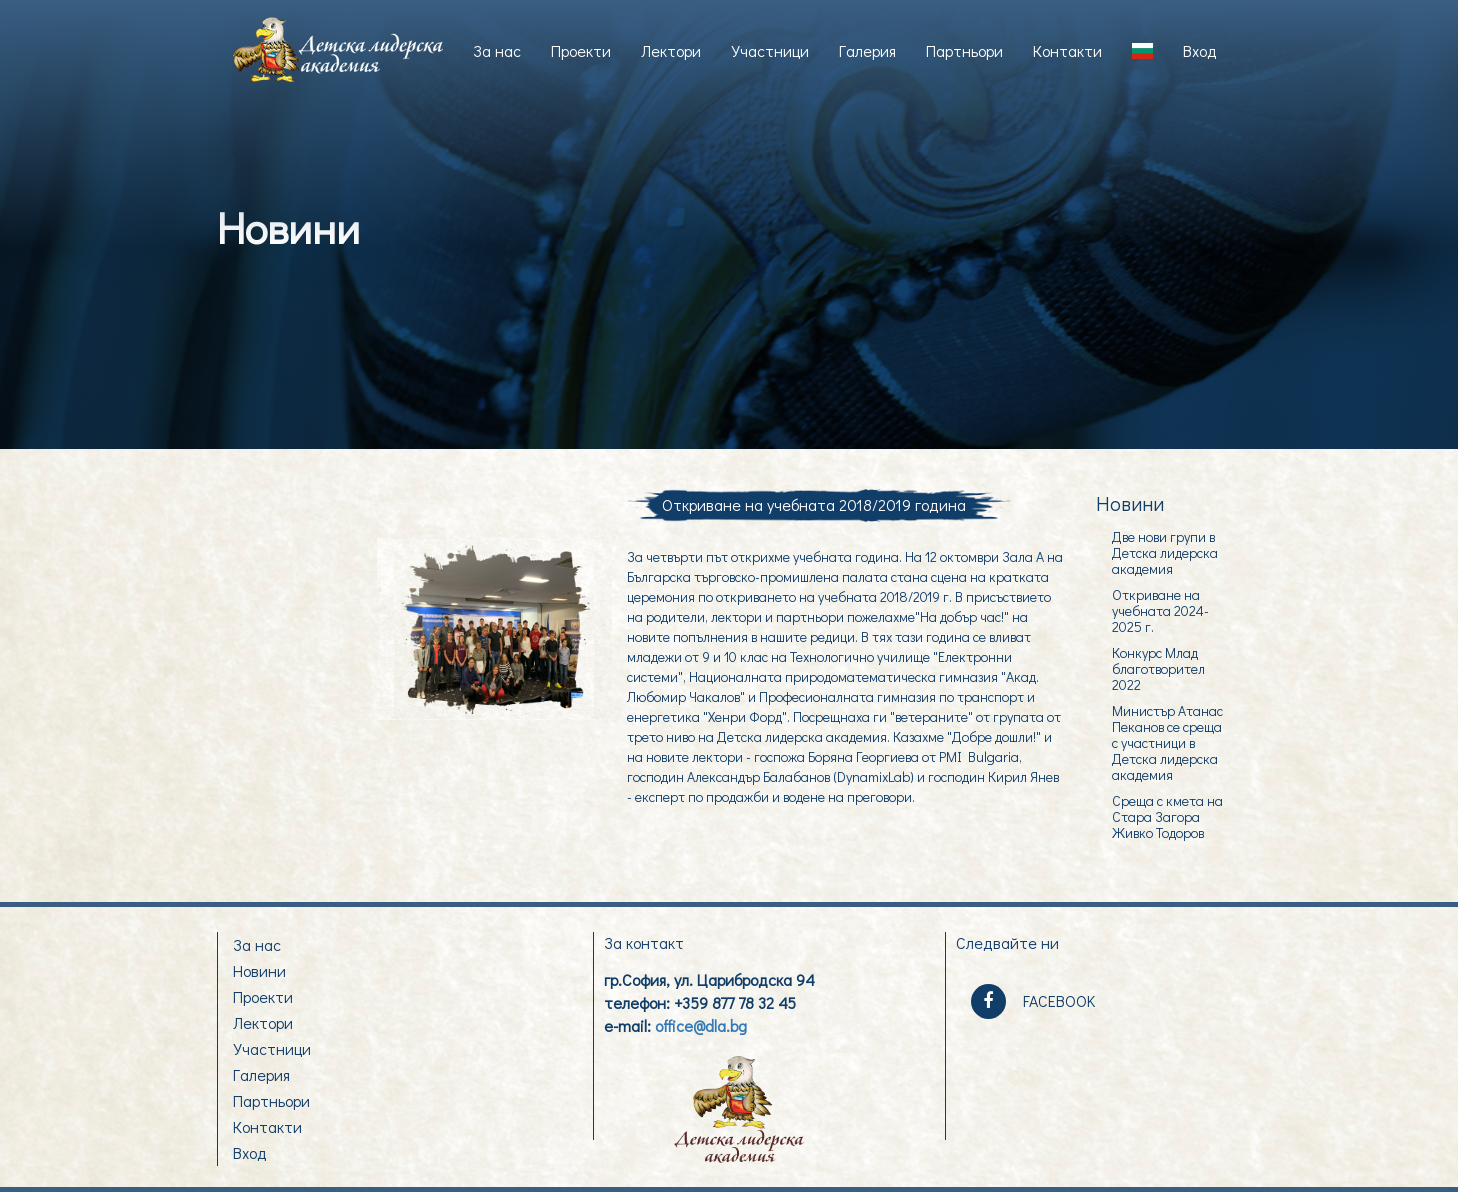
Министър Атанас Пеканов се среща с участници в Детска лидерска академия (1167, 742)
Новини (259, 970)
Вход (1200, 50)
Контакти (1067, 50)
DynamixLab (873, 776)
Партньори (964, 50)
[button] (1142, 51)
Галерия (867, 50)
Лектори (671, 50)
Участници (770, 50)
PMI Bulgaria (979, 756)
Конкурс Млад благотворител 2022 (1158, 668)
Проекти (581, 50)
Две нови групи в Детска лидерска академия (1165, 552)
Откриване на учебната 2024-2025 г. (1160, 610)
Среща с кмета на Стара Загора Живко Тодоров (1167, 816)
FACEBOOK (1033, 1001)
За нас (497, 50)
